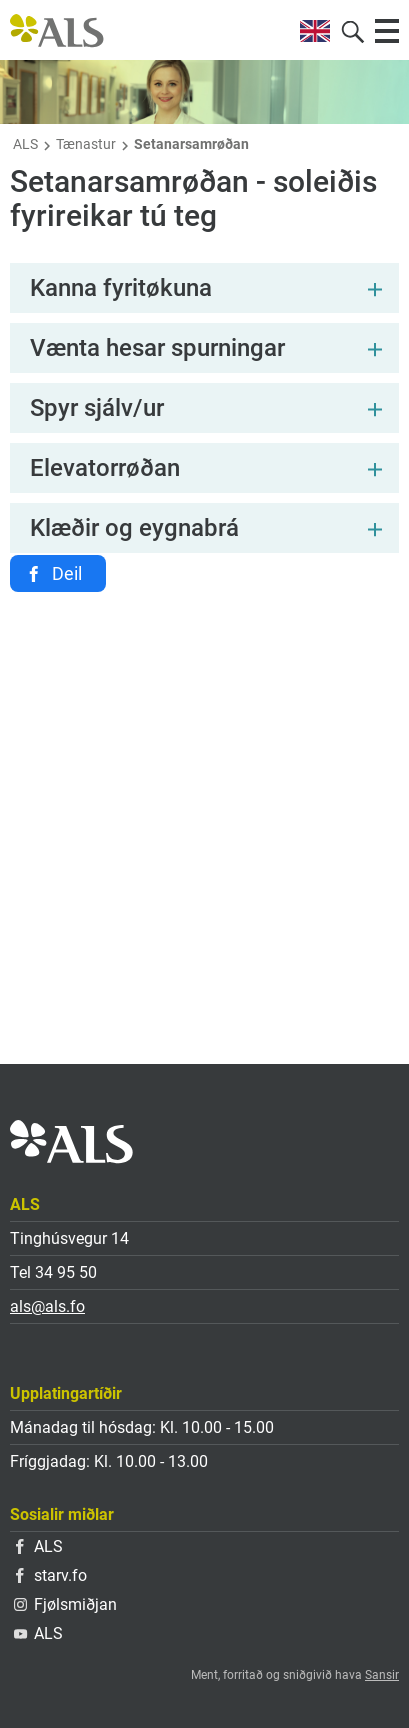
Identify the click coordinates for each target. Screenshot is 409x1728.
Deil (67, 573)
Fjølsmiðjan (65, 1604)
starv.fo (51, 1575)
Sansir (382, 1675)
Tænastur (86, 144)
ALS (25, 144)
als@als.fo (47, 1306)
